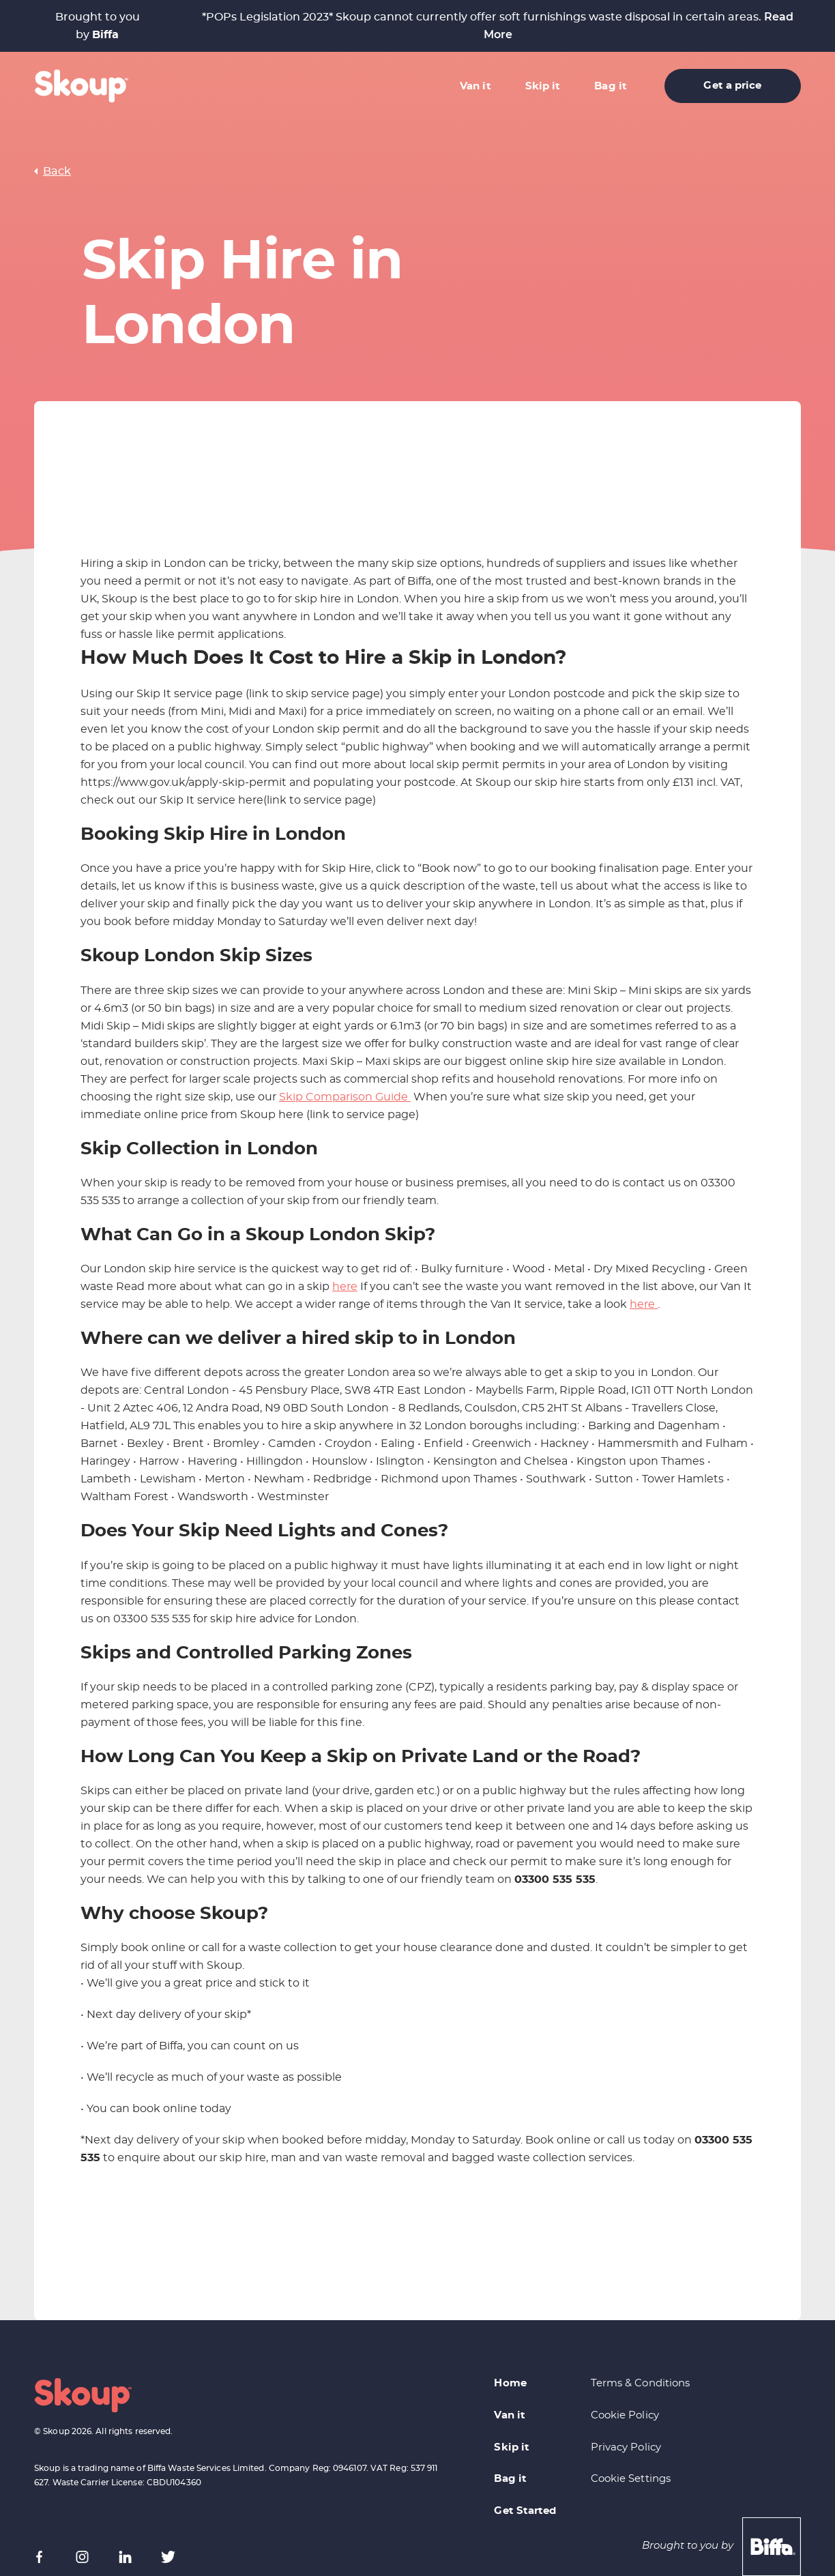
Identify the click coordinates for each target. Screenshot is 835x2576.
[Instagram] (82, 2557)
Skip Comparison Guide (345, 1097)
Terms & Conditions (640, 2383)
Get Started (525, 2511)
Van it (475, 86)
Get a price (732, 85)
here (344, 1286)
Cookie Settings (631, 2479)
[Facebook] (39, 2557)
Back (57, 171)
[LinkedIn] (125, 2557)
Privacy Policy (626, 2447)
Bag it (610, 86)
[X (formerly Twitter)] (168, 2557)
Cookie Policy (625, 2415)
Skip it (543, 86)
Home (510, 2383)
